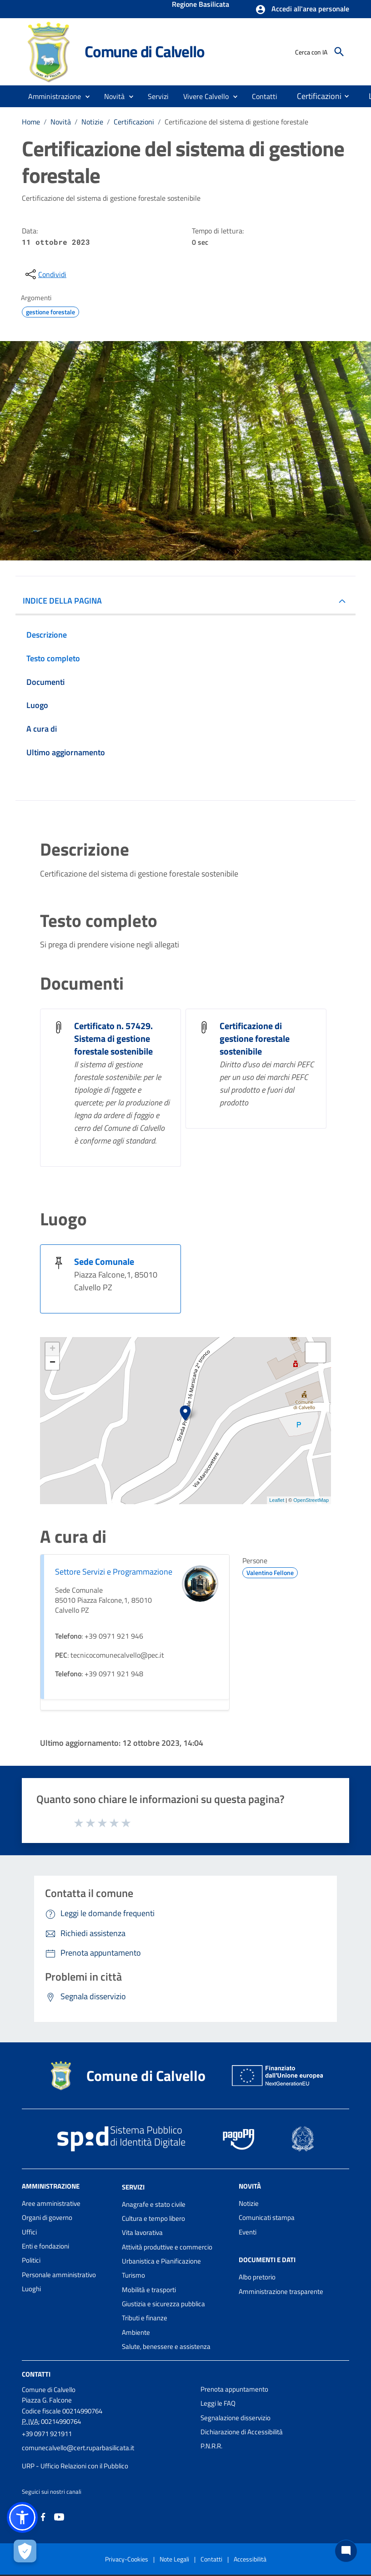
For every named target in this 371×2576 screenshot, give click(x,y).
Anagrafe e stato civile (154, 2204)
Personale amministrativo (59, 2274)
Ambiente (136, 2332)
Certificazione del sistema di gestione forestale (236, 121)
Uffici (29, 2232)
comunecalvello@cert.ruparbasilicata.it (78, 2447)
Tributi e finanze (144, 2318)
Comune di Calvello (144, 51)
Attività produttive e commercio (167, 2247)
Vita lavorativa (142, 2232)
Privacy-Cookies (126, 2559)
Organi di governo (47, 2217)
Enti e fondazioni (45, 2246)
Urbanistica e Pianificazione (161, 2261)
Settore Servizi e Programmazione (113, 1571)
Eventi (247, 2232)
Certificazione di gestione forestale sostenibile (255, 1038)
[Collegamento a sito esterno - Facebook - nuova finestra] (43, 2516)
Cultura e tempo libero (153, 2218)
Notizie (92, 121)
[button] (302, 9)
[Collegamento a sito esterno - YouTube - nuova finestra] (59, 2516)
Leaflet (276, 1500)
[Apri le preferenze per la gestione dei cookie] (25, 2551)
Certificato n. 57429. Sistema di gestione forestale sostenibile (113, 1038)
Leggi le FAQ (218, 2403)
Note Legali (174, 2559)
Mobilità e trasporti (149, 2289)
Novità (60, 121)
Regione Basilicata (200, 5)
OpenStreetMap (311, 1500)
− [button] (52, 1363)
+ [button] (52, 1349)
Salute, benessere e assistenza (166, 2346)
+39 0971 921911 (47, 2433)
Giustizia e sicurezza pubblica (163, 2304)
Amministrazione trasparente (281, 2291)
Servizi (133, 2187)
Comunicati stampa (267, 2217)
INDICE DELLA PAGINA (62, 600)
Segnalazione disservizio (236, 2418)
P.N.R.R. (211, 2446)
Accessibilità (250, 2559)
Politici (31, 2260)
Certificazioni (134, 121)
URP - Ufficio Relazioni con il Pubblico (75, 2466)
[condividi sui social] (45, 274)
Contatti (36, 2374)
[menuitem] (265, 96)
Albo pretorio (257, 2277)
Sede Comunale (104, 1261)
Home (31, 121)
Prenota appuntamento (234, 2389)
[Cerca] (339, 52)
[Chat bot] (346, 2551)
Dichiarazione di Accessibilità (242, 2432)
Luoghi (31, 2289)
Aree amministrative (51, 2203)
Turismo (133, 2275)
